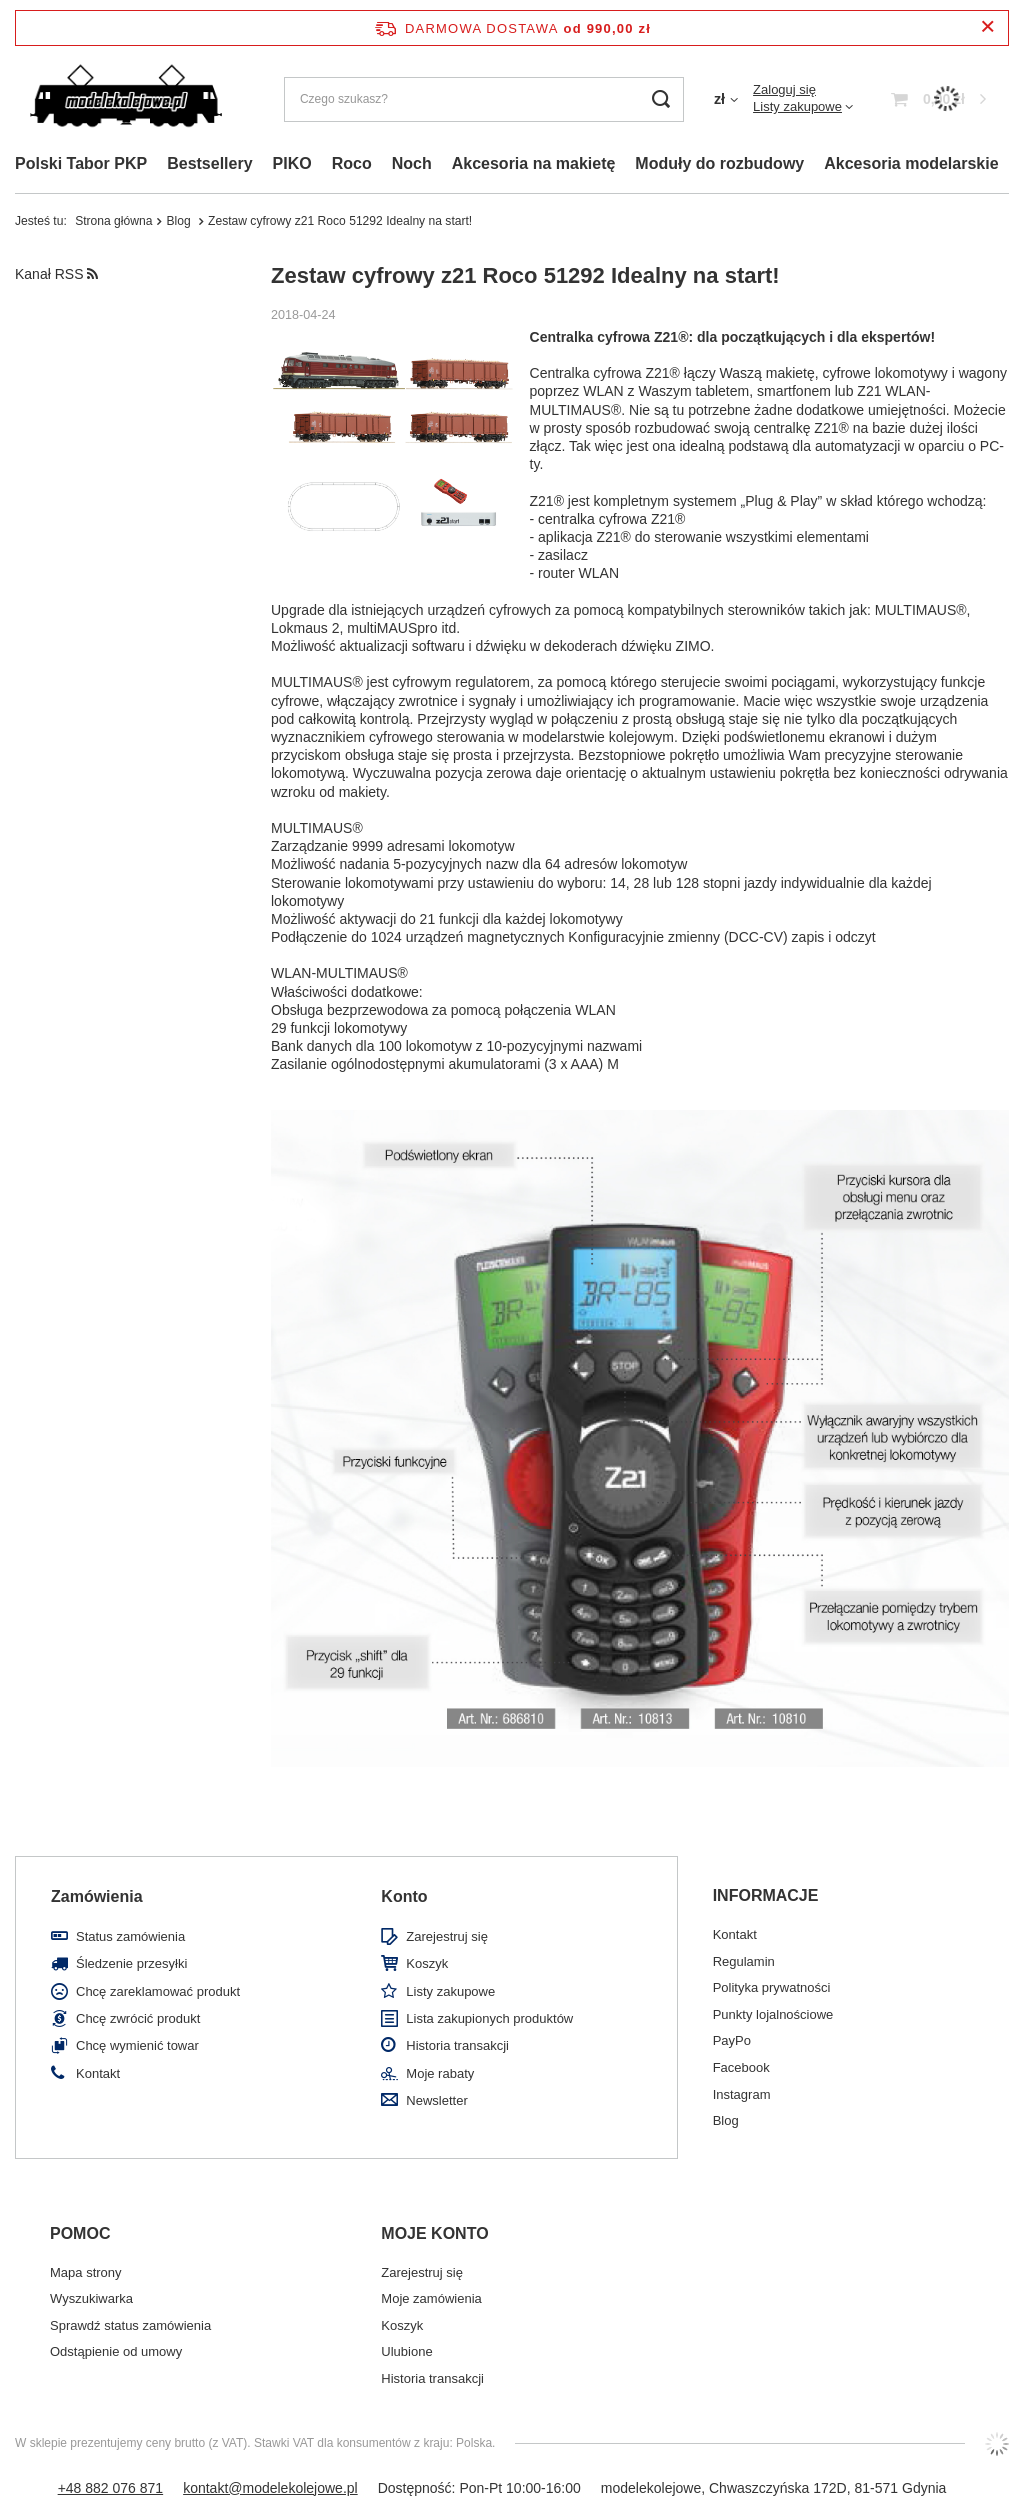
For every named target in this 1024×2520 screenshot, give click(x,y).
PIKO (292, 163)
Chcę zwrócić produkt (138, 2018)
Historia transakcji (457, 2045)
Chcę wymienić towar (137, 2045)
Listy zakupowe (797, 106)
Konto (404, 1896)
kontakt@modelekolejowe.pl (270, 2488)
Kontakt (98, 2073)
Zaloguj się (784, 89)
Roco (352, 163)
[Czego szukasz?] (484, 99)
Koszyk (427, 1963)
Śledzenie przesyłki (131, 1963)
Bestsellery (209, 163)
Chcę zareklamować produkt (158, 1991)
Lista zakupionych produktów (489, 2018)
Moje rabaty (440, 2073)
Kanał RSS (56, 274)
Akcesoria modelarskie (911, 163)
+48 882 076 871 (111, 2488)
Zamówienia (97, 1896)
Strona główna (113, 221)
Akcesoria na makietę (534, 163)
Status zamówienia (130, 1936)
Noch (412, 163)
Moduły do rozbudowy (719, 163)
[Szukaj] (661, 99)
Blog (180, 221)
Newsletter (436, 2100)
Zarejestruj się (447, 1936)
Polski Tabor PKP (81, 163)
